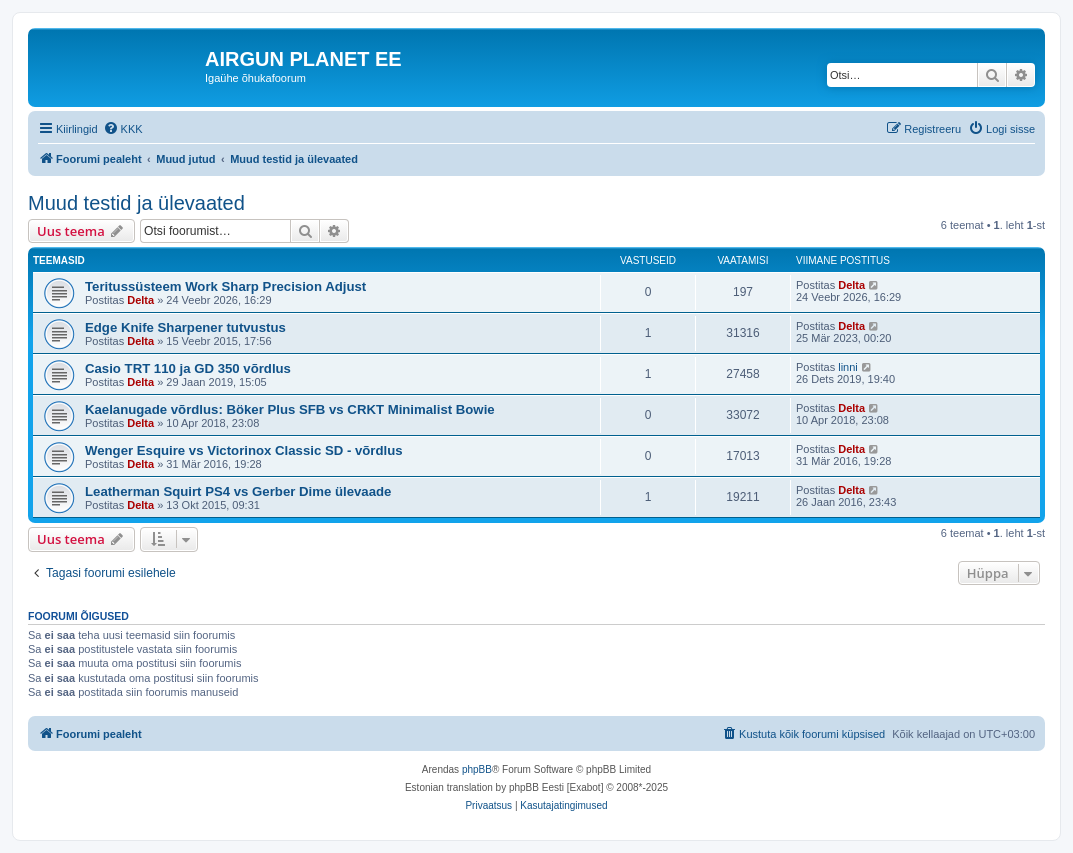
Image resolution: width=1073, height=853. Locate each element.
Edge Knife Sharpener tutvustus (185, 327)
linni (848, 367)
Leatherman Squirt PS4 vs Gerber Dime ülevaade (238, 491)
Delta (140, 300)
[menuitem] (123, 129)
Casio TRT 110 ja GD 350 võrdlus (188, 368)
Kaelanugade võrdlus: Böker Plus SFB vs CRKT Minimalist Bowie (290, 409)
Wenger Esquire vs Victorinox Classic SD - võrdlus (244, 450)
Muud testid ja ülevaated (136, 203)
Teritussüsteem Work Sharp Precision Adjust (225, 286)
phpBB (477, 769)
